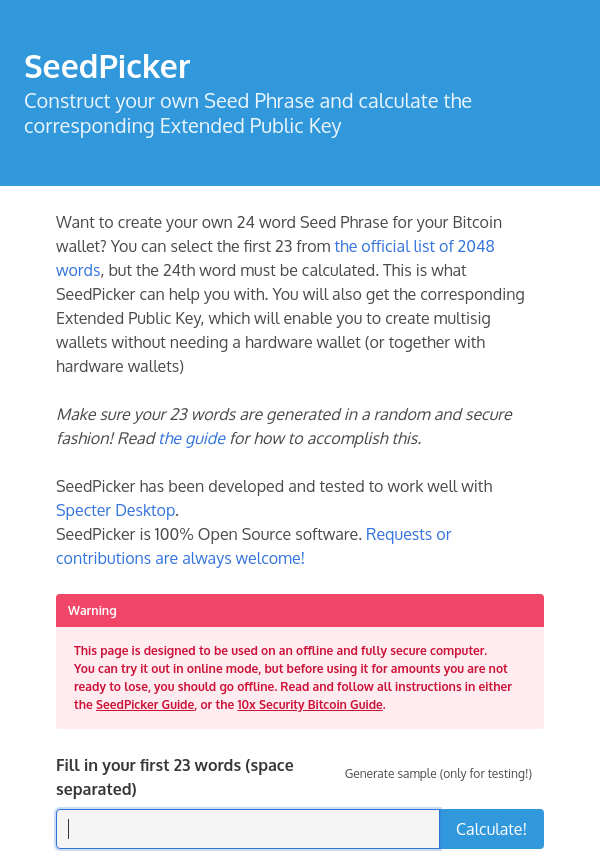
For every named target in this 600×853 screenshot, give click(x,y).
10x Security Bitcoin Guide (309, 704)
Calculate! (491, 829)
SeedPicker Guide (145, 704)
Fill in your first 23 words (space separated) (175, 777)
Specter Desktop (115, 510)
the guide (191, 438)
